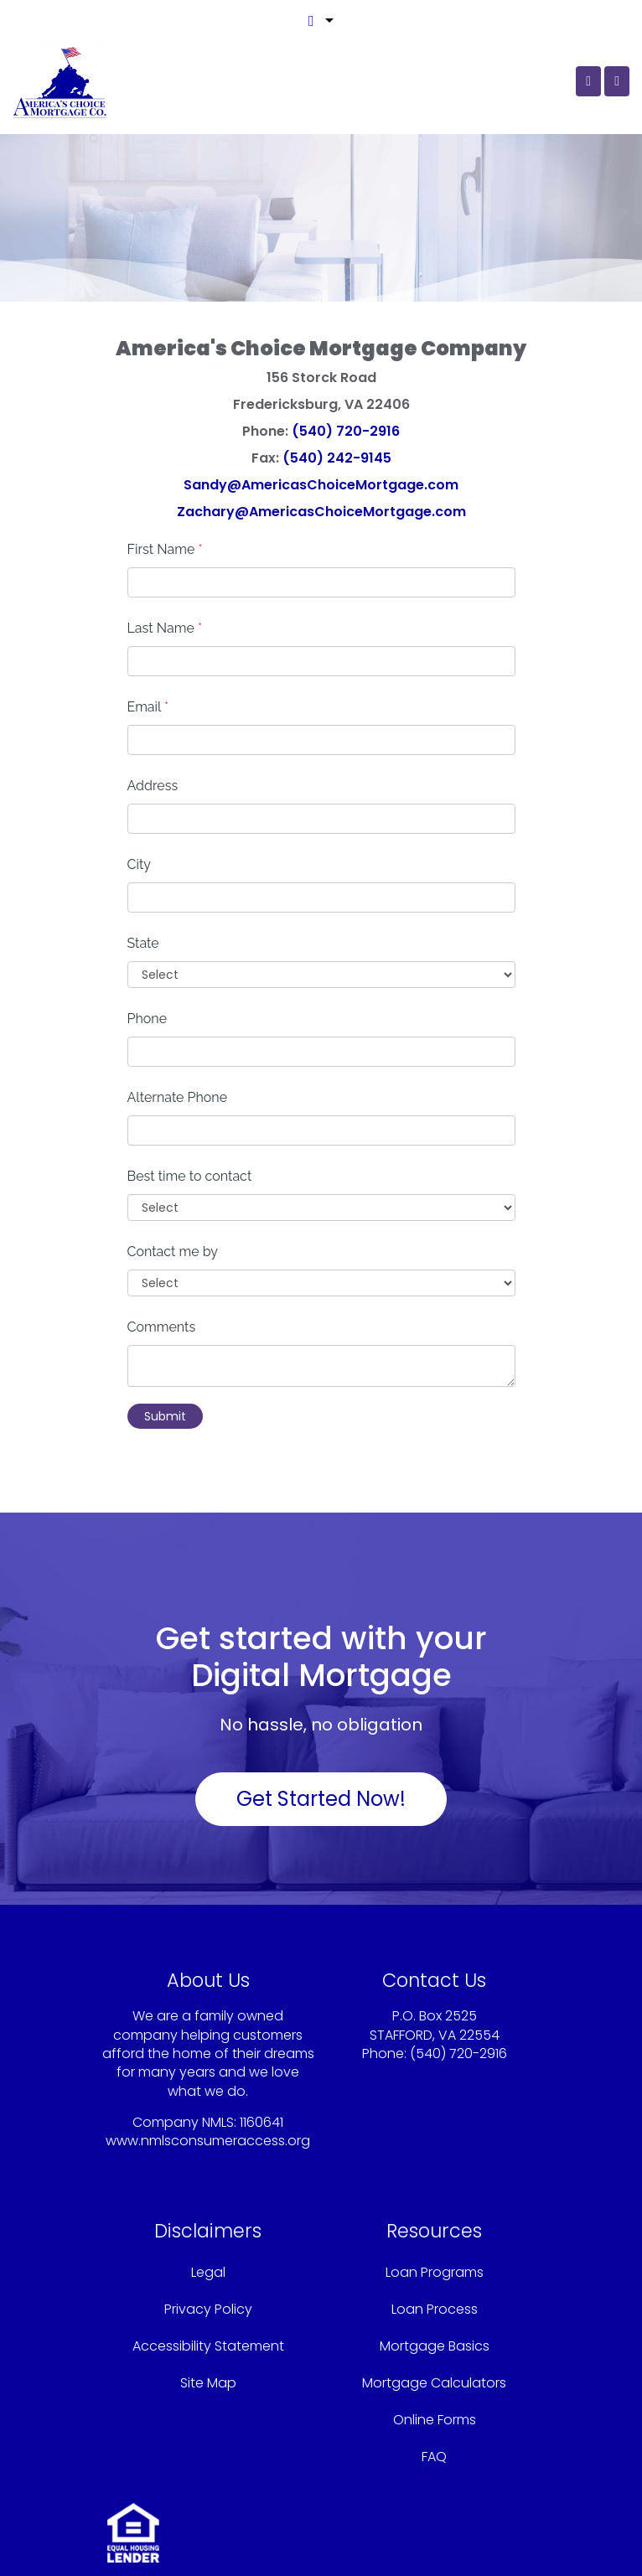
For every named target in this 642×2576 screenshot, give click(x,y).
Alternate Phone (177, 1097)
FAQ (434, 2456)
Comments (161, 1327)
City (139, 864)
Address (153, 786)
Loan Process (434, 2309)
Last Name (165, 628)
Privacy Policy (208, 2309)
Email (148, 707)
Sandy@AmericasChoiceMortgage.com (321, 484)
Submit (165, 1416)
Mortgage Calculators (434, 2382)
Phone (147, 1019)
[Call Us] (588, 81)
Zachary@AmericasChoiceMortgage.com (321, 511)
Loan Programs (435, 2272)
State (143, 943)
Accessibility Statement (208, 2346)
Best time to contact (189, 1176)
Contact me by (172, 1252)
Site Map (208, 2382)
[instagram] (227, 2176)
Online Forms (434, 2419)
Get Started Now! (321, 1799)
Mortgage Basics (434, 2346)
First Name (165, 549)
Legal (208, 2272)
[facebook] (187, 2176)
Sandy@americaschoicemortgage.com (458, 2072)
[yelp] (206, 2176)
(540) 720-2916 (346, 431)
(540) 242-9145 (336, 458)
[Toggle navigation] (616, 81)
